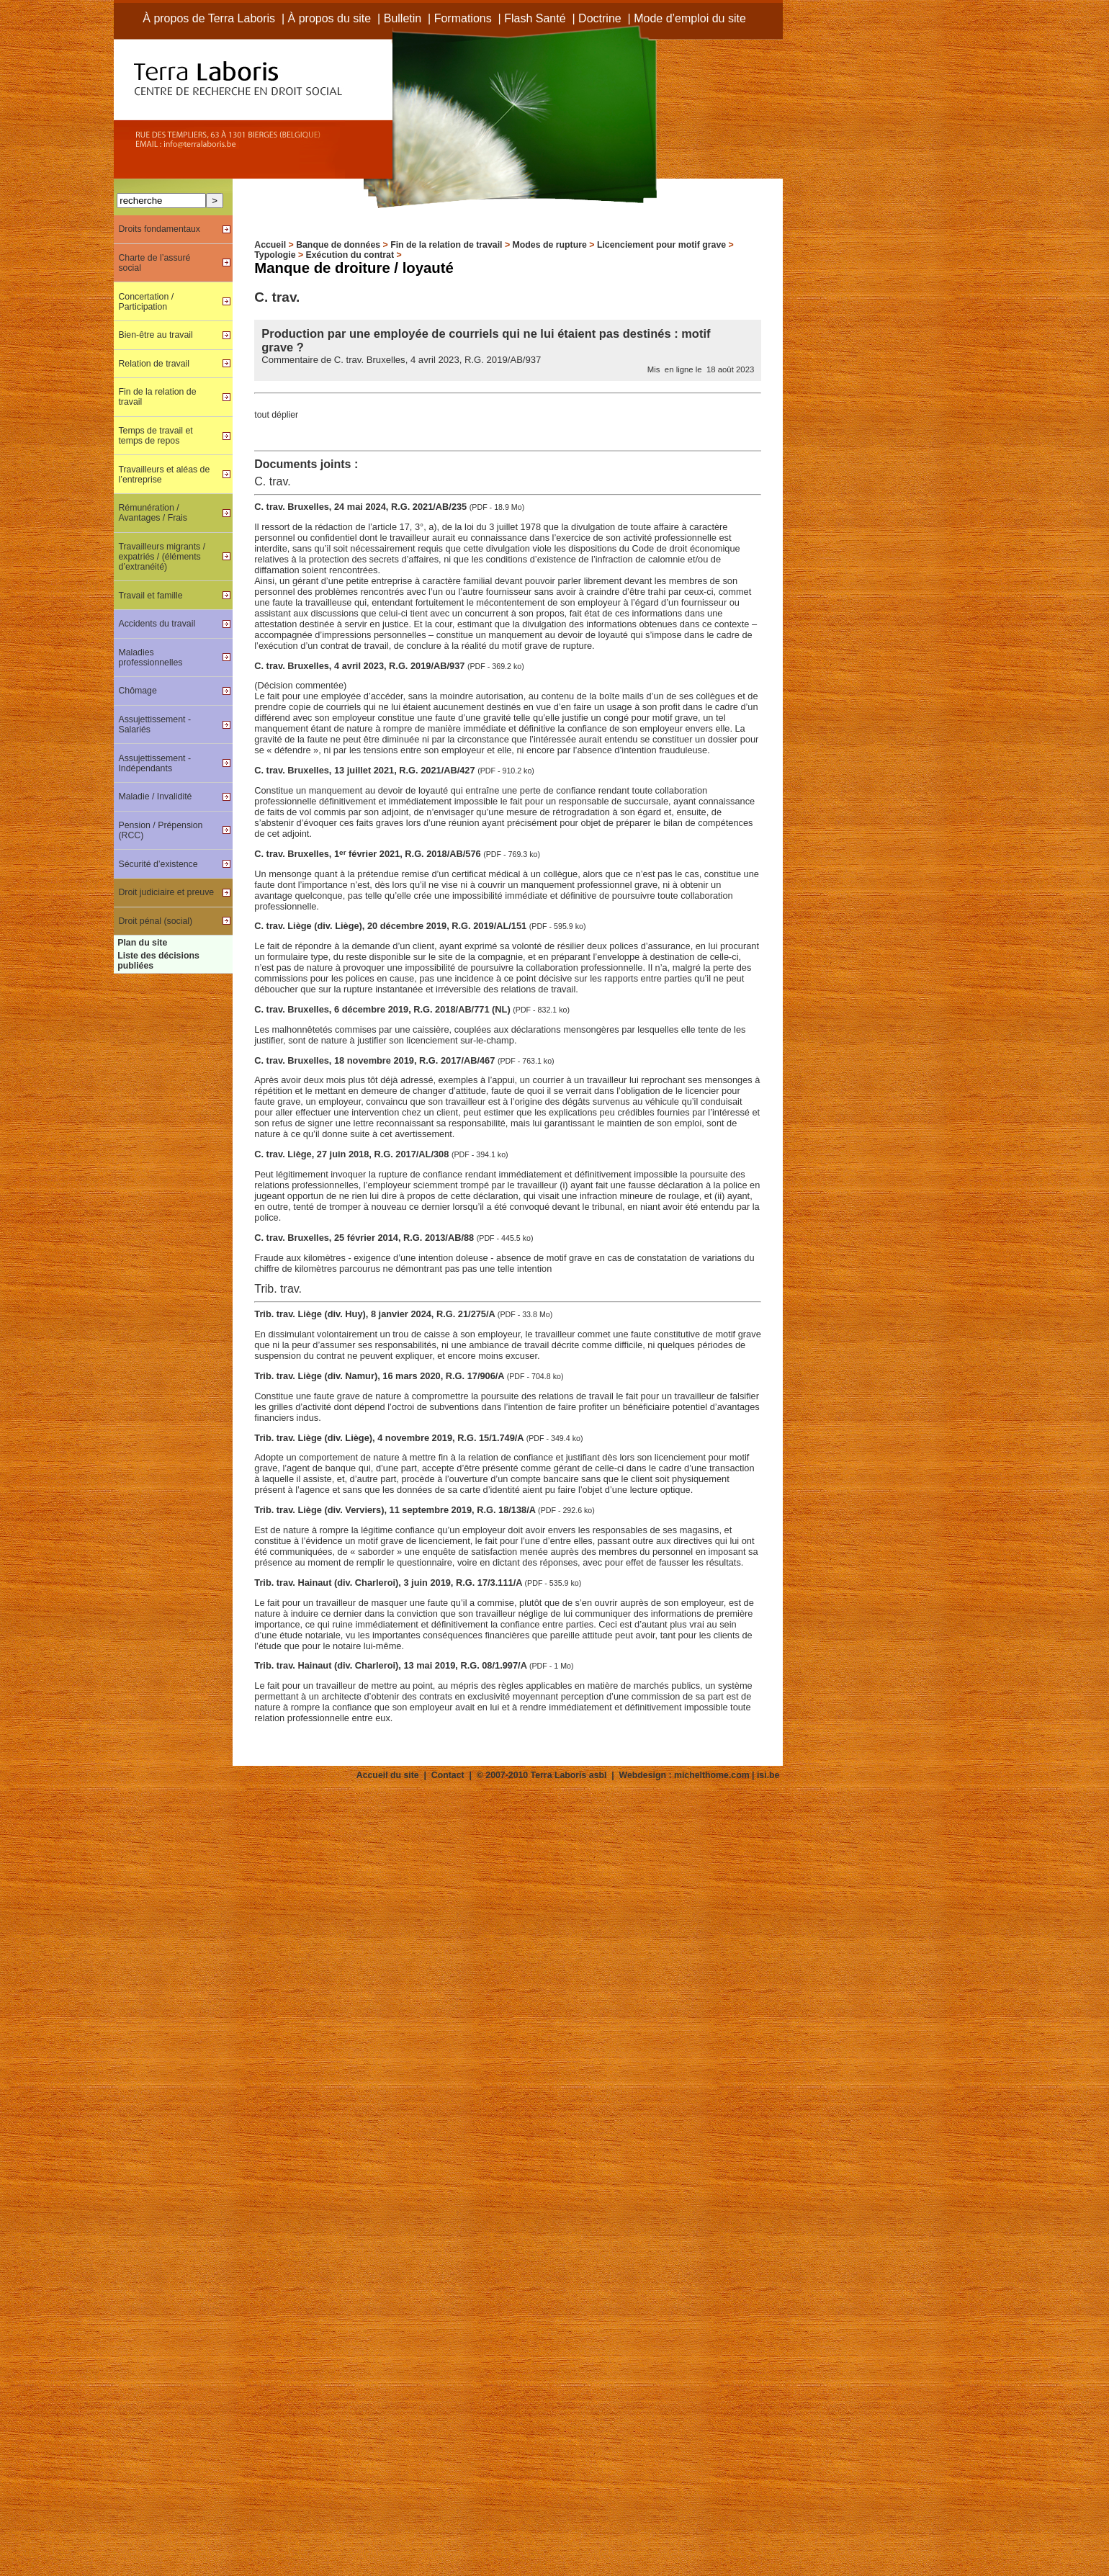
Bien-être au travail (155, 335)
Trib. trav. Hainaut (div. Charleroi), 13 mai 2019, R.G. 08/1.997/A (391, 1665)
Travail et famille (150, 596)
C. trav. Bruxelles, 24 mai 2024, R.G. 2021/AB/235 (362, 506)
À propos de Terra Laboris (209, 18)
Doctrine (599, 18)
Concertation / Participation (146, 302)
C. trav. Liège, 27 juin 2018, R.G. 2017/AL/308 (353, 1154)
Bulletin (402, 18)
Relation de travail (153, 364)
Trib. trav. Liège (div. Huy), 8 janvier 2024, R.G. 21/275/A (376, 1314)
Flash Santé (534, 18)
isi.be (768, 1775)
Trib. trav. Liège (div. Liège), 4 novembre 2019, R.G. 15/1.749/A (390, 1437)
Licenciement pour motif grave (661, 245)
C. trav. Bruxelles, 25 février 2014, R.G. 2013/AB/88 (365, 1237)
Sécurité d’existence (157, 864)
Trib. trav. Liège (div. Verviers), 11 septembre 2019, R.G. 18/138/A (396, 1509)
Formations (463, 18)
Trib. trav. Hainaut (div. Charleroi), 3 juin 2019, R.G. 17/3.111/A (389, 1582)
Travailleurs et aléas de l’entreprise (164, 475)
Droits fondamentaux (159, 229)
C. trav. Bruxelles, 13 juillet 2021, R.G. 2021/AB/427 (365, 770)
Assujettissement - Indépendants (154, 763)
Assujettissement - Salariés (154, 724)
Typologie (274, 255)
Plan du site (142, 943)
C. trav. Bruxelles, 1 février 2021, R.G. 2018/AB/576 (368, 853)
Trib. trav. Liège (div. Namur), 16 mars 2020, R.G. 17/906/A (380, 1375)
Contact (447, 1775)
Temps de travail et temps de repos (155, 436)
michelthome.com (712, 1775)
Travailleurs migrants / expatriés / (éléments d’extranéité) (161, 557)
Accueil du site (387, 1775)
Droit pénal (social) (155, 921)
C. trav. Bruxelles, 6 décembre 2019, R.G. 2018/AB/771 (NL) (383, 1009)
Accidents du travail (156, 624)
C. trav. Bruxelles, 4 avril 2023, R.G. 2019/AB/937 (360, 665)
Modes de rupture (550, 245)
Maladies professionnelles (150, 657)
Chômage (137, 691)
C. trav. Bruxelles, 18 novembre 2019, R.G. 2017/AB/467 (376, 1060)
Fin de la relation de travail (446, 245)
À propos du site (330, 18)
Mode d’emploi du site (690, 18)
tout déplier (276, 415)
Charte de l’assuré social (154, 263)
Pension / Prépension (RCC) (160, 830)
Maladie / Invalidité (155, 796)
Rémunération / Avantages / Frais (152, 513)
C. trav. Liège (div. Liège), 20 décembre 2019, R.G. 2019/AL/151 (391, 925)
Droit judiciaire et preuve (166, 892)
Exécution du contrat (350, 255)
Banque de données (338, 245)
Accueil (270, 245)
